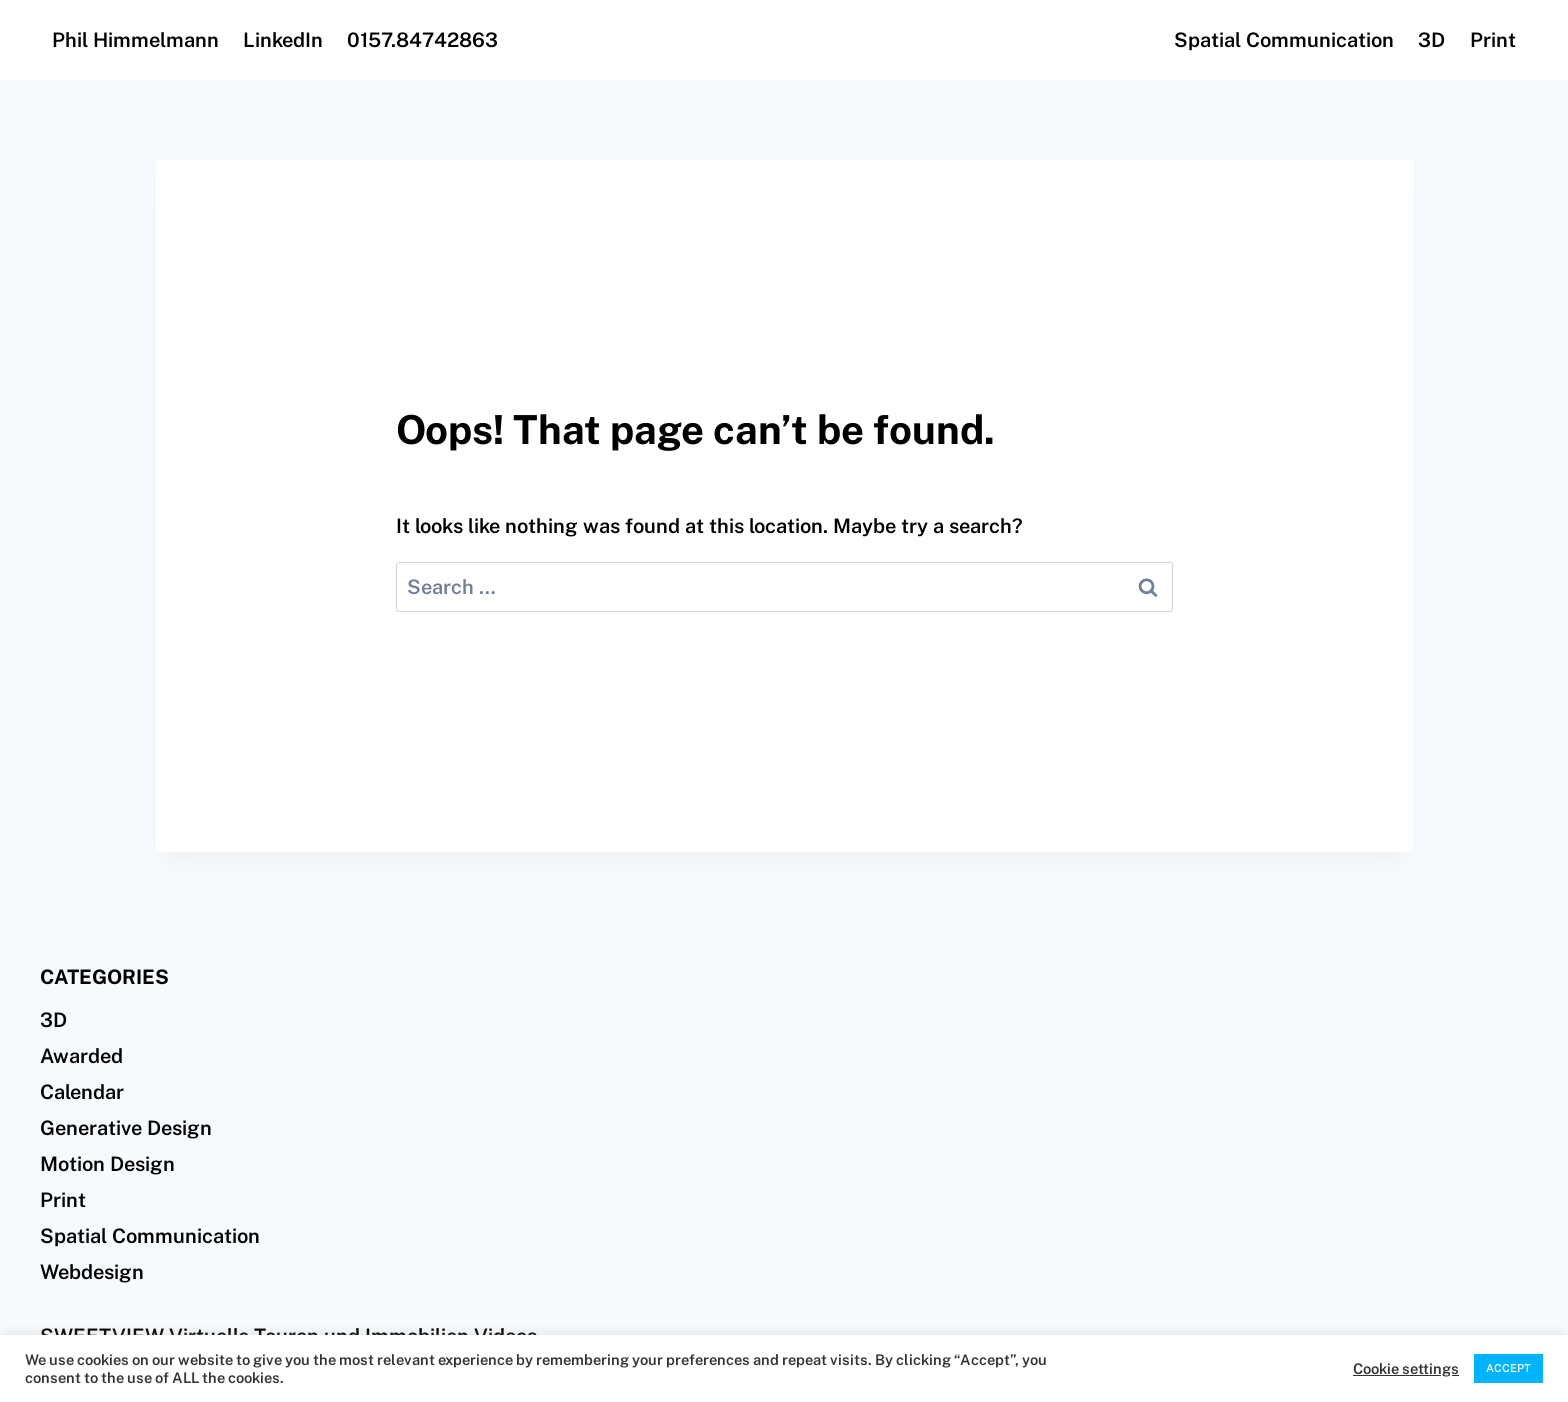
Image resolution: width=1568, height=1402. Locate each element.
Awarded (81, 1056)
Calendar (82, 1092)
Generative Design (126, 1128)
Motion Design (107, 1164)
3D (1431, 40)
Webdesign (92, 1272)
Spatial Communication (1284, 40)
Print (1493, 40)
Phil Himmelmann (135, 40)
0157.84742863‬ (422, 40)
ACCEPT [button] (1508, 1368)
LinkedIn (283, 40)
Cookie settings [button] (1406, 1368)
